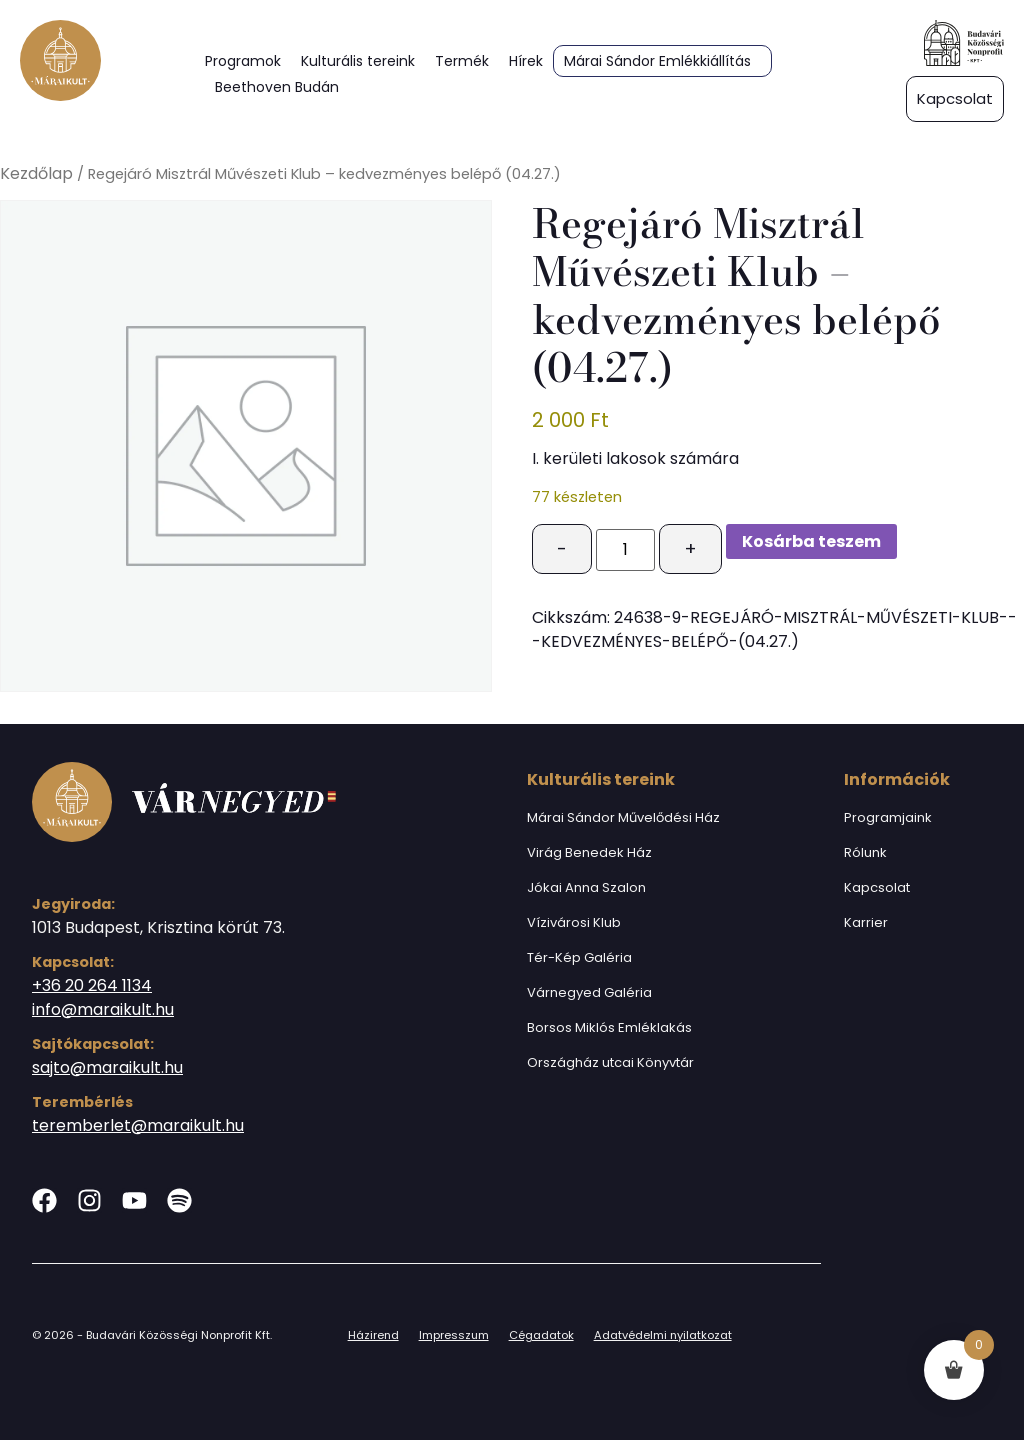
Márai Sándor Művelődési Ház (623, 817)
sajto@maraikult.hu (107, 1067)
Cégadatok (541, 1335)
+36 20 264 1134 (92, 985)
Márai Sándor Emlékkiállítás (657, 61)
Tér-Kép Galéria (579, 957)
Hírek (526, 61)
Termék (462, 61)
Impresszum (454, 1335)
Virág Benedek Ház (589, 852)
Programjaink (888, 817)
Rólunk (865, 852)
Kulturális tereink (358, 61)
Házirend (373, 1335)
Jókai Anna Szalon (586, 887)
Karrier (866, 922)
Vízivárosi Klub (574, 922)
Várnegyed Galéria (589, 992)
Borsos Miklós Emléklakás (609, 1027)
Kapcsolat (877, 887)
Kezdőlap (36, 173)
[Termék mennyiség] (625, 550)
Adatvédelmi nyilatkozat (663, 1335)
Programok (243, 61)
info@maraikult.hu (103, 1009)
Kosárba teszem (811, 541)
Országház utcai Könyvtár (610, 1062)
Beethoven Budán (277, 87)
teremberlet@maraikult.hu (138, 1125)
